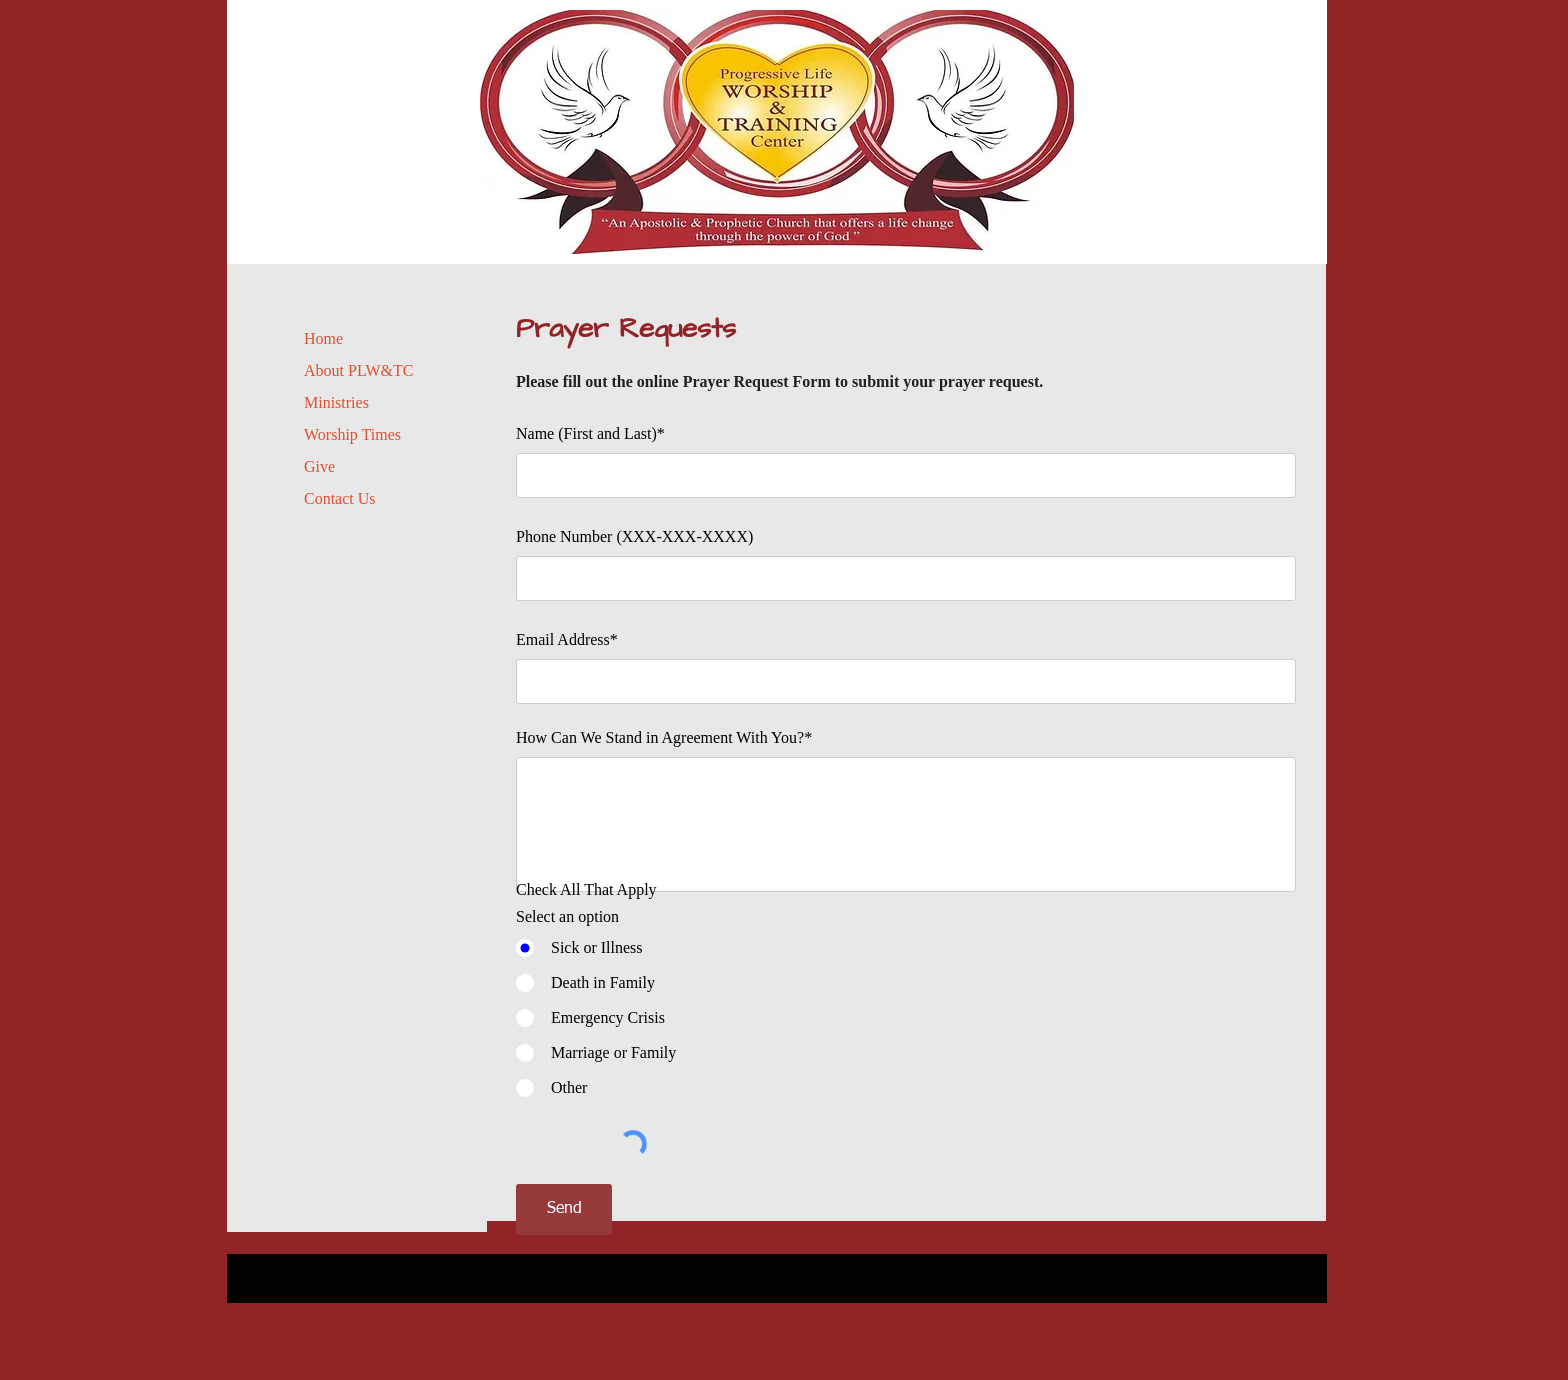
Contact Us (340, 498)
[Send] (564, 1209)
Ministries (336, 402)
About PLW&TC (358, 370)
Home (323, 338)
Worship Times (352, 434)
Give (319, 466)
